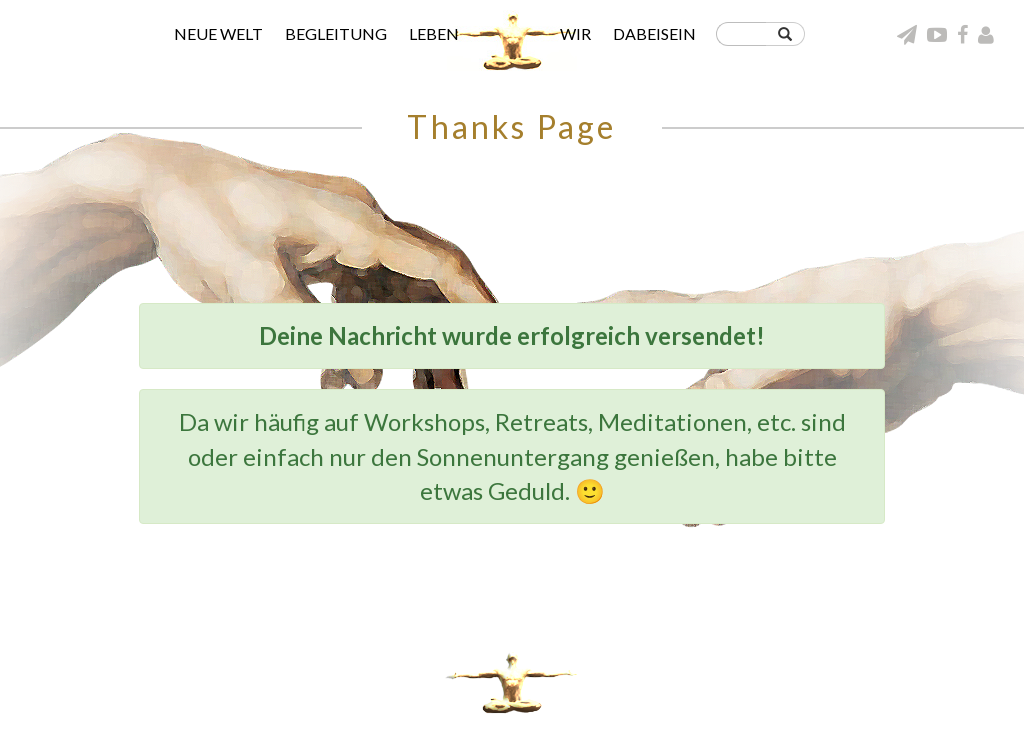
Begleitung (336, 33)
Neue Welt (218, 33)
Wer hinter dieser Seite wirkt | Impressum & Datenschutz (765, 702)
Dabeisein (654, 33)
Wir (575, 33)
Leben (434, 33)
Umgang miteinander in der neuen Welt (812, 685)
